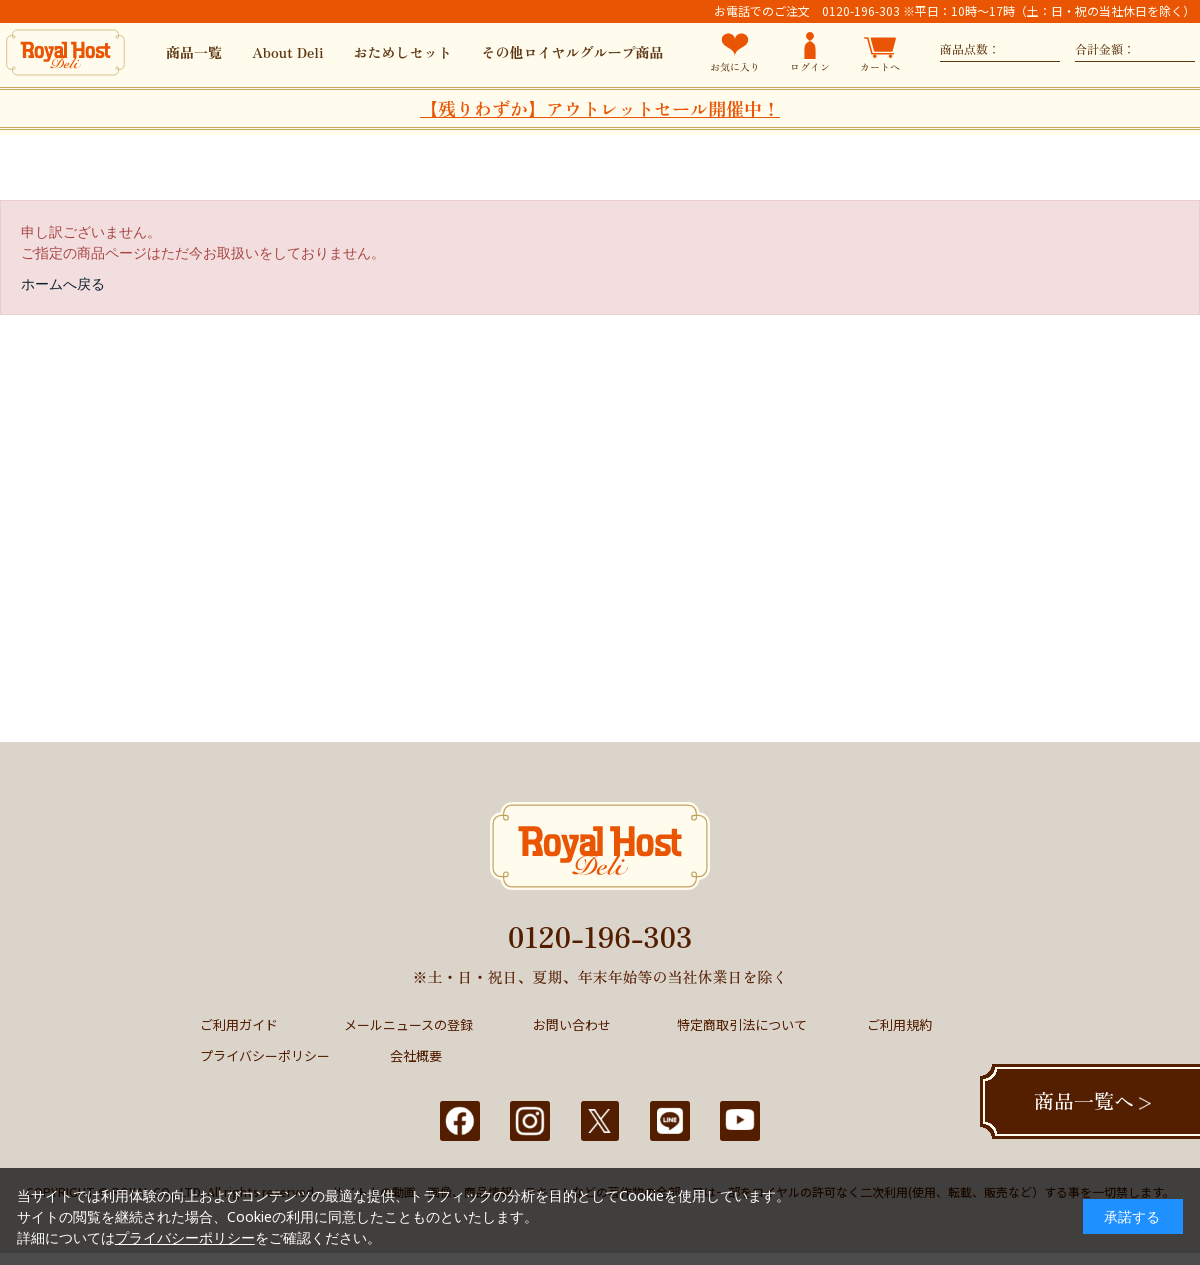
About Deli (288, 52)
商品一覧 (194, 52)
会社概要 (416, 1055)
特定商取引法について (742, 1024)
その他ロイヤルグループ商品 (573, 52)
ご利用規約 (899, 1024)
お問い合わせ (572, 1024)
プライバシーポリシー (265, 1055)
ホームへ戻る (63, 283)
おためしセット (403, 52)
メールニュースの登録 (408, 1024)
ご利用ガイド (239, 1024)
